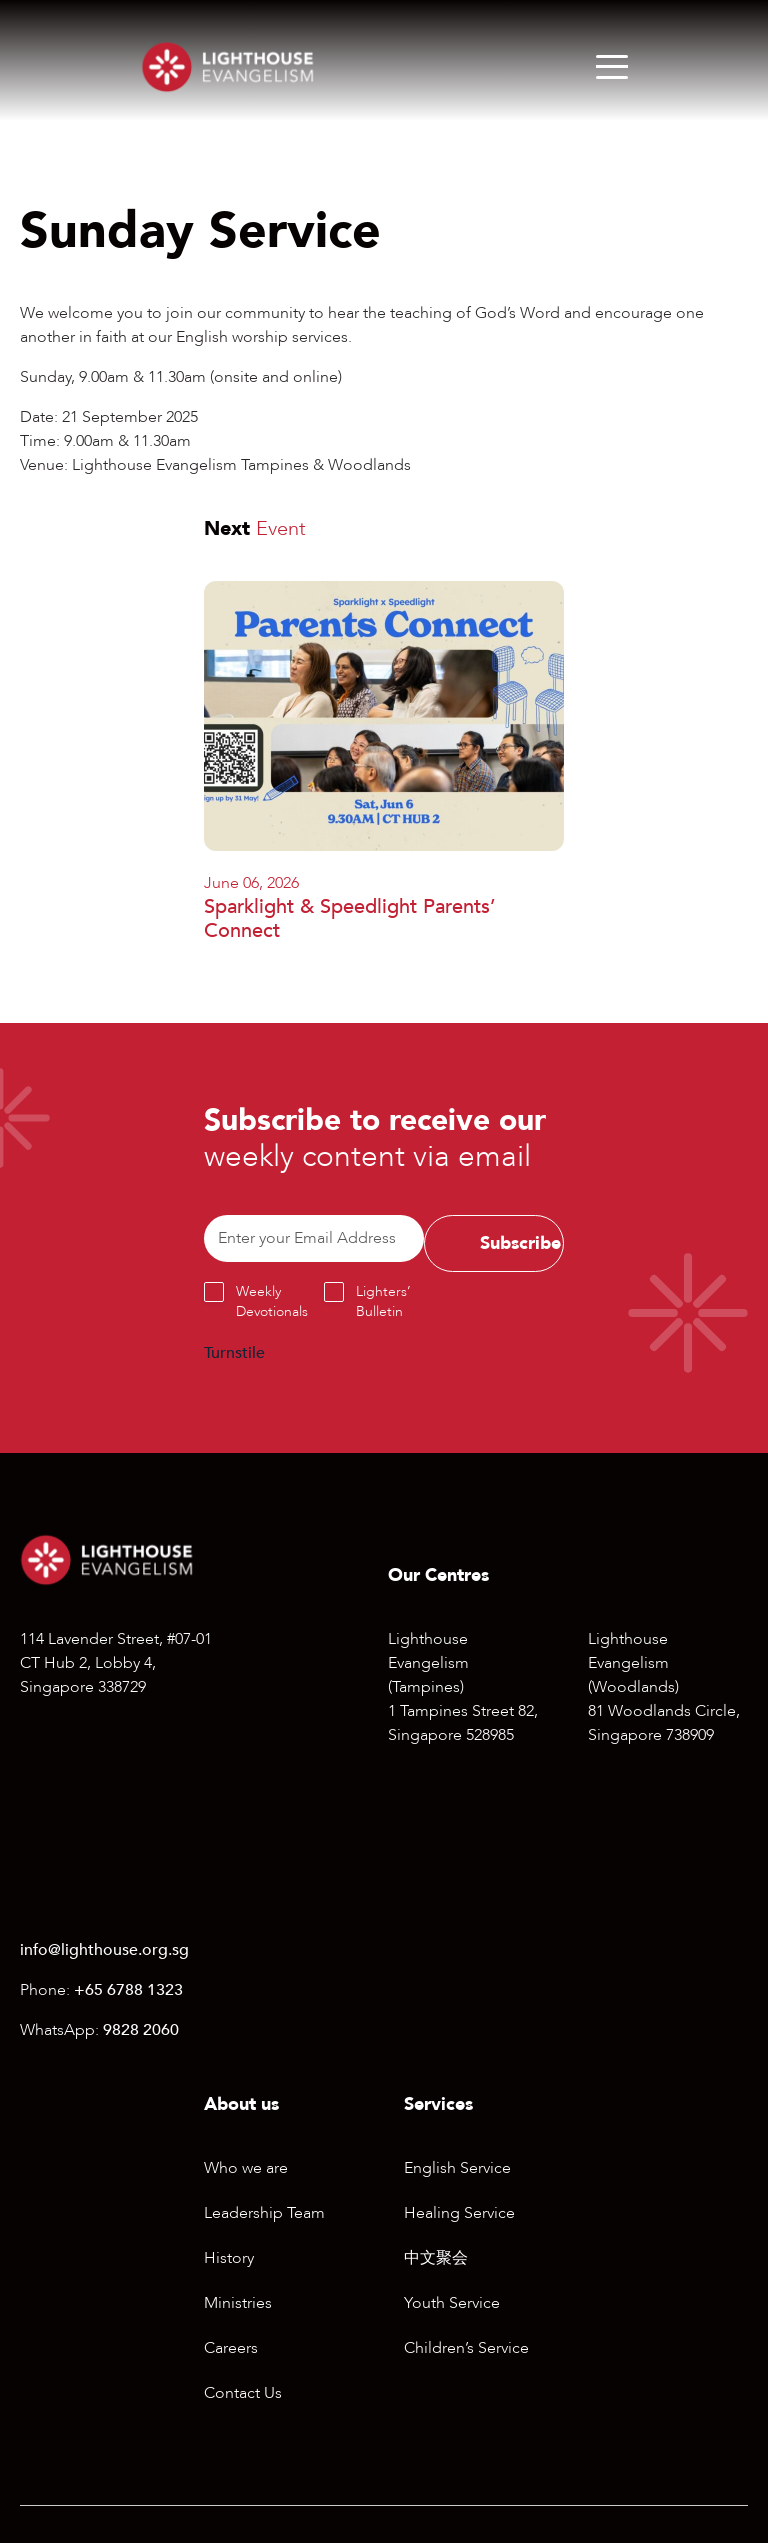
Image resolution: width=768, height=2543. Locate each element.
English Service (457, 2168)
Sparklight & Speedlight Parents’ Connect (350, 918)
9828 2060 (141, 2030)
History (229, 2258)
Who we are (246, 2168)
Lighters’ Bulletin (383, 1301)
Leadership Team (264, 2213)
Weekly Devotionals (272, 1301)
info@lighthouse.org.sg (104, 1950)
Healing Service (459, 2213)
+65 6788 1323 (128, 1990)
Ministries (238, 2303)
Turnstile (234, 1353)
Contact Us (243, 2393)
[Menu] (612, 67)
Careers (231, 2348)
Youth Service (452, 2303)
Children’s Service (466, 2348)
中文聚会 (436, 2258)
